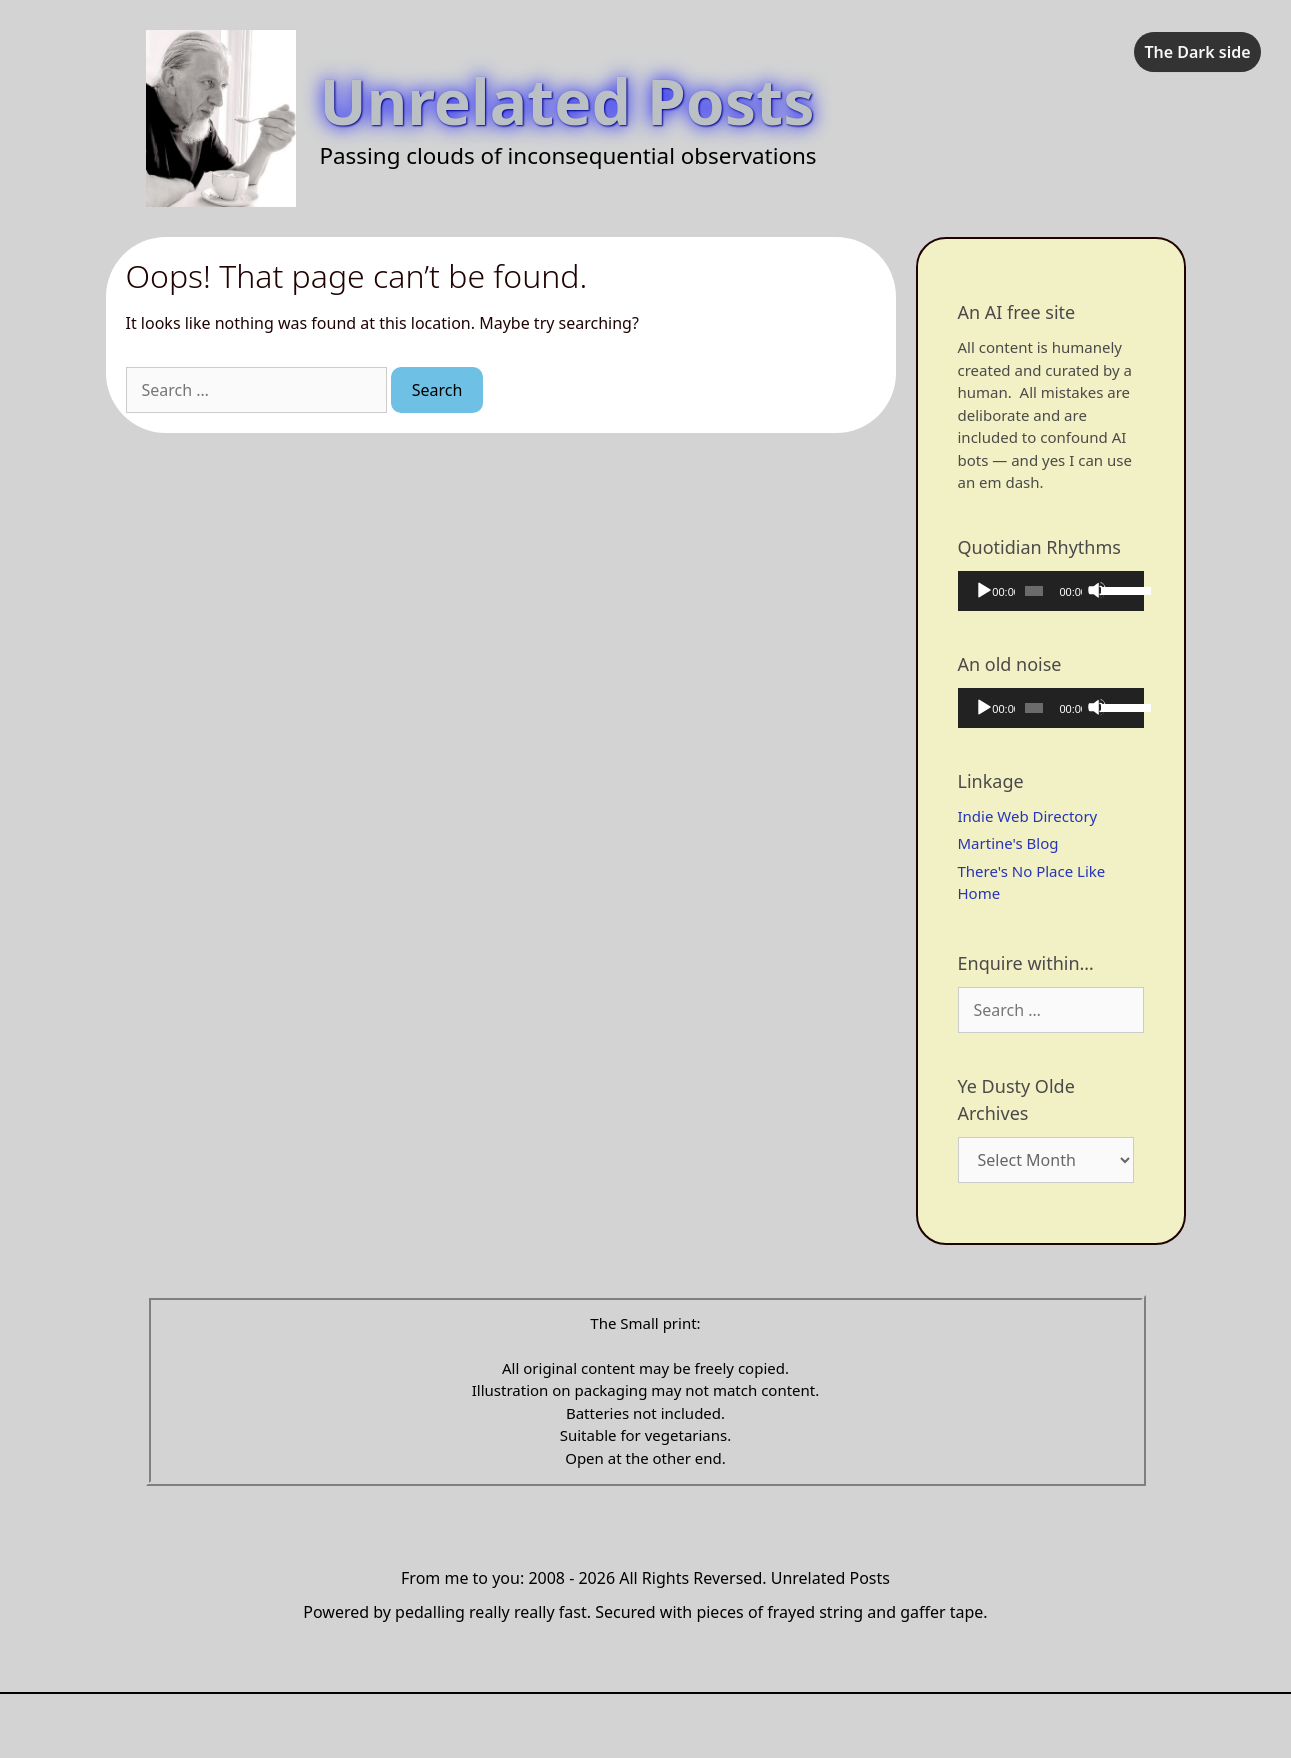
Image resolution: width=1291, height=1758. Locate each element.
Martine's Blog (1008, 843)
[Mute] (1097, 590)
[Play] (983, 590)
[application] (1051, 591)
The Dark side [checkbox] (1197, 52)
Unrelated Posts (567, 100)
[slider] (1034, 591)
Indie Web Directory (1028, 816)
